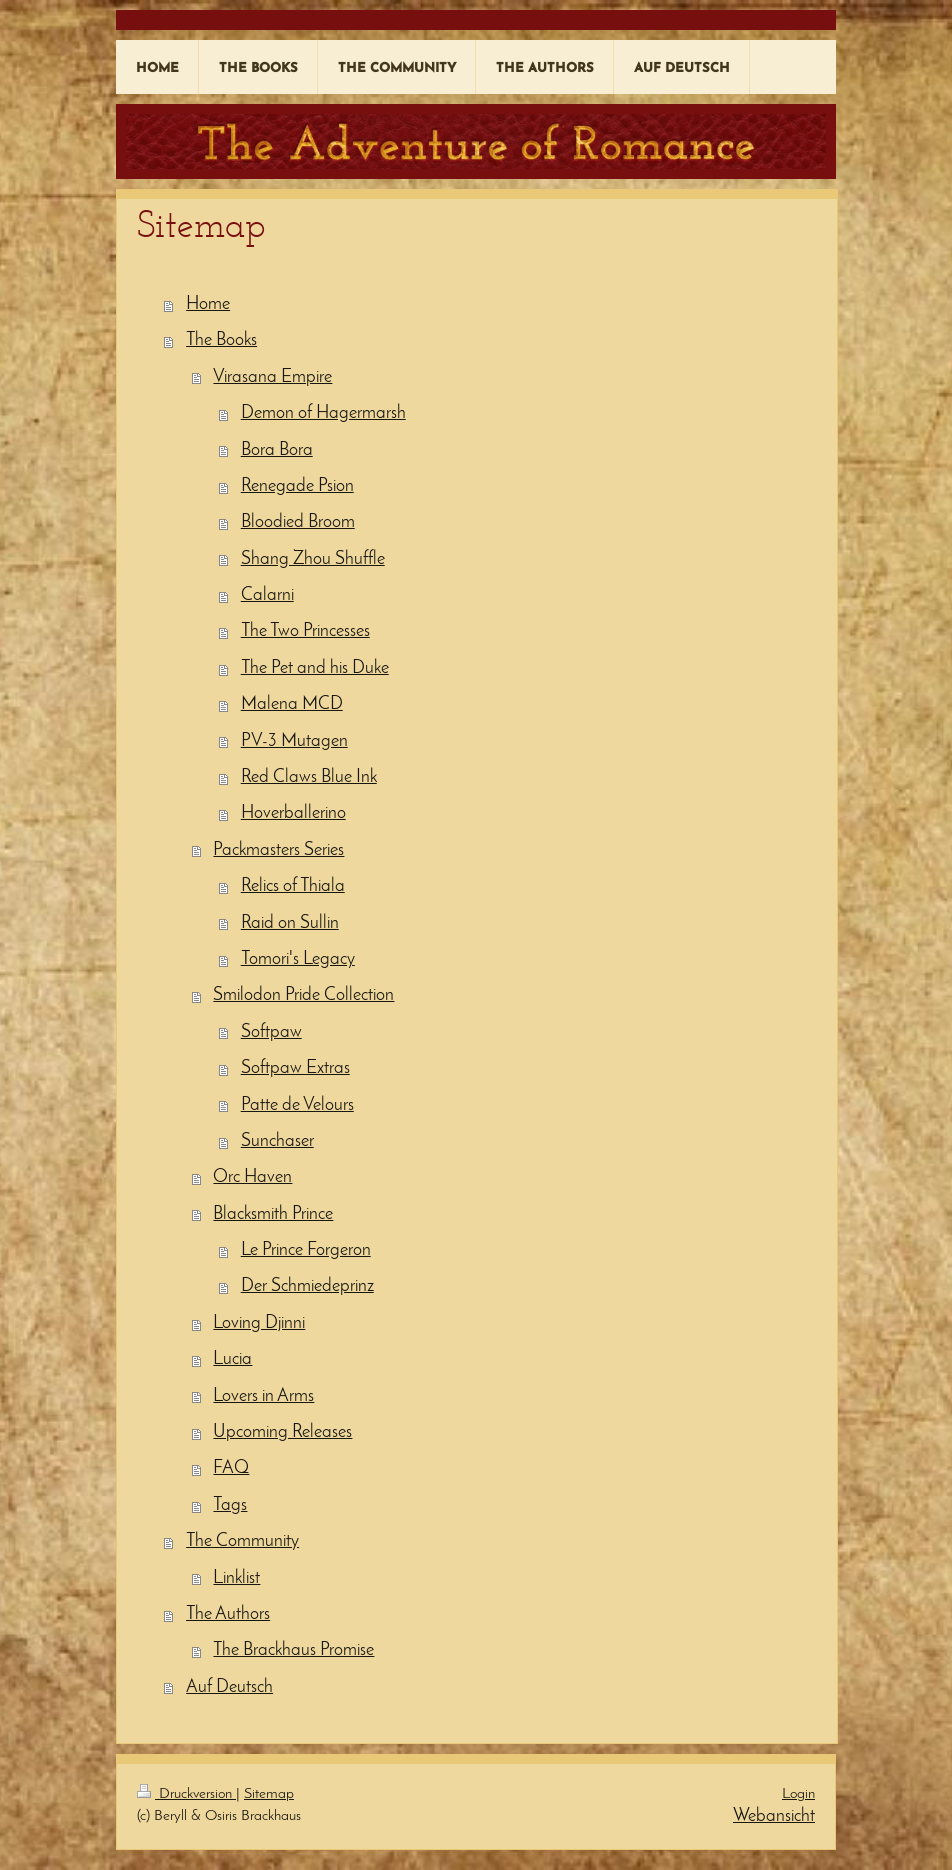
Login (798, 1794)
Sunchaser (277, 1141)
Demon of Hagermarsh (323, 413)
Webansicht (774, 1816)
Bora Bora (277, 450)
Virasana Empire (272, 377)
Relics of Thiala (293, 886)
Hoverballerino (293, 813)
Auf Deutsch (229, 1687)
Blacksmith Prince (273, 1214)
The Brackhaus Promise (293, 1650)
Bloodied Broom (298, 522)
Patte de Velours (297, 1105)
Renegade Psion (297, 486)
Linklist (236, 1578)
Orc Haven (252, 1177)
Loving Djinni (259, 1323)
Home (208, 304)
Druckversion (186, 1794)
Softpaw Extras (295, 1068)
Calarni (267, 595)
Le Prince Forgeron (306, 1250)
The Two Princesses (305, 631)
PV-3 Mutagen (294, 741)
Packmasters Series (278, 850)
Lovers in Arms (263, 1396)
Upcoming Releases (282, 1432)
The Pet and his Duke (315, 668)
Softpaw (271, 1032)
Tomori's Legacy (298, 959)
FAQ (231, 1468)
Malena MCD (292, 704)
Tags (230, 1505)
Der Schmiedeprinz (307, 1286)
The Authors (228, 1614)
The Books (221, 340)
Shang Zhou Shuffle (313, 559)
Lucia (232, 1359)
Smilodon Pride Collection (303, 995)
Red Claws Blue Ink (309, 777)
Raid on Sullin (290, 923)
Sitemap (269, 1794)
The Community (242, 1541)
